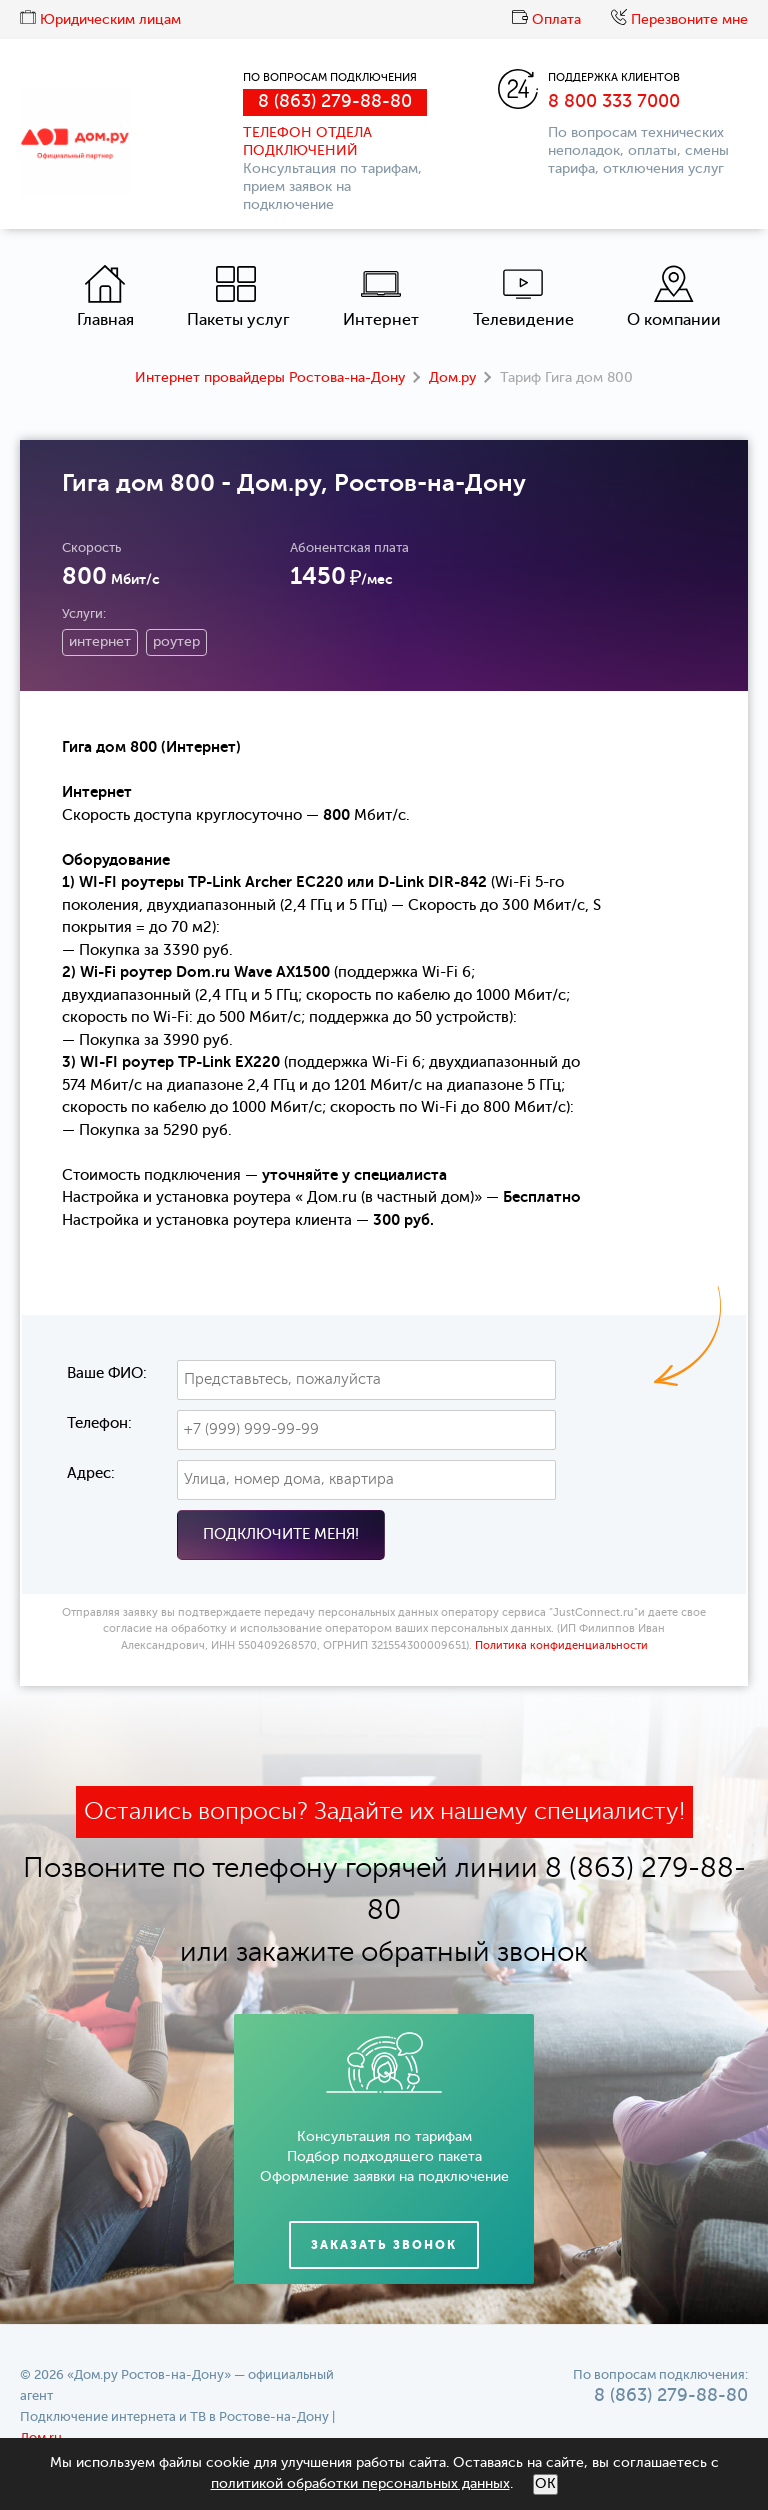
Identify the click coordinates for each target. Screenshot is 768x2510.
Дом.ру (452, 378)
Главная (105, 296)
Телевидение (523, 296)
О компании (674, 296)
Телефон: (99, 1423)
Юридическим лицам (100, 20)
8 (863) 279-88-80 (335, 102)
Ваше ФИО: (107, 1373)
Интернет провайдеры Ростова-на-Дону (270, 378)
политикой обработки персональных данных (360, 2484)
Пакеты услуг (238, 296)
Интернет (381, 296)
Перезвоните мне (679, 20)
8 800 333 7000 (614, 102)
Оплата (546, 20)
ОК (545, 2484)
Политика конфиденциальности (561, 1646)
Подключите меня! (281, 1534)
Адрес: (91, 1473)
